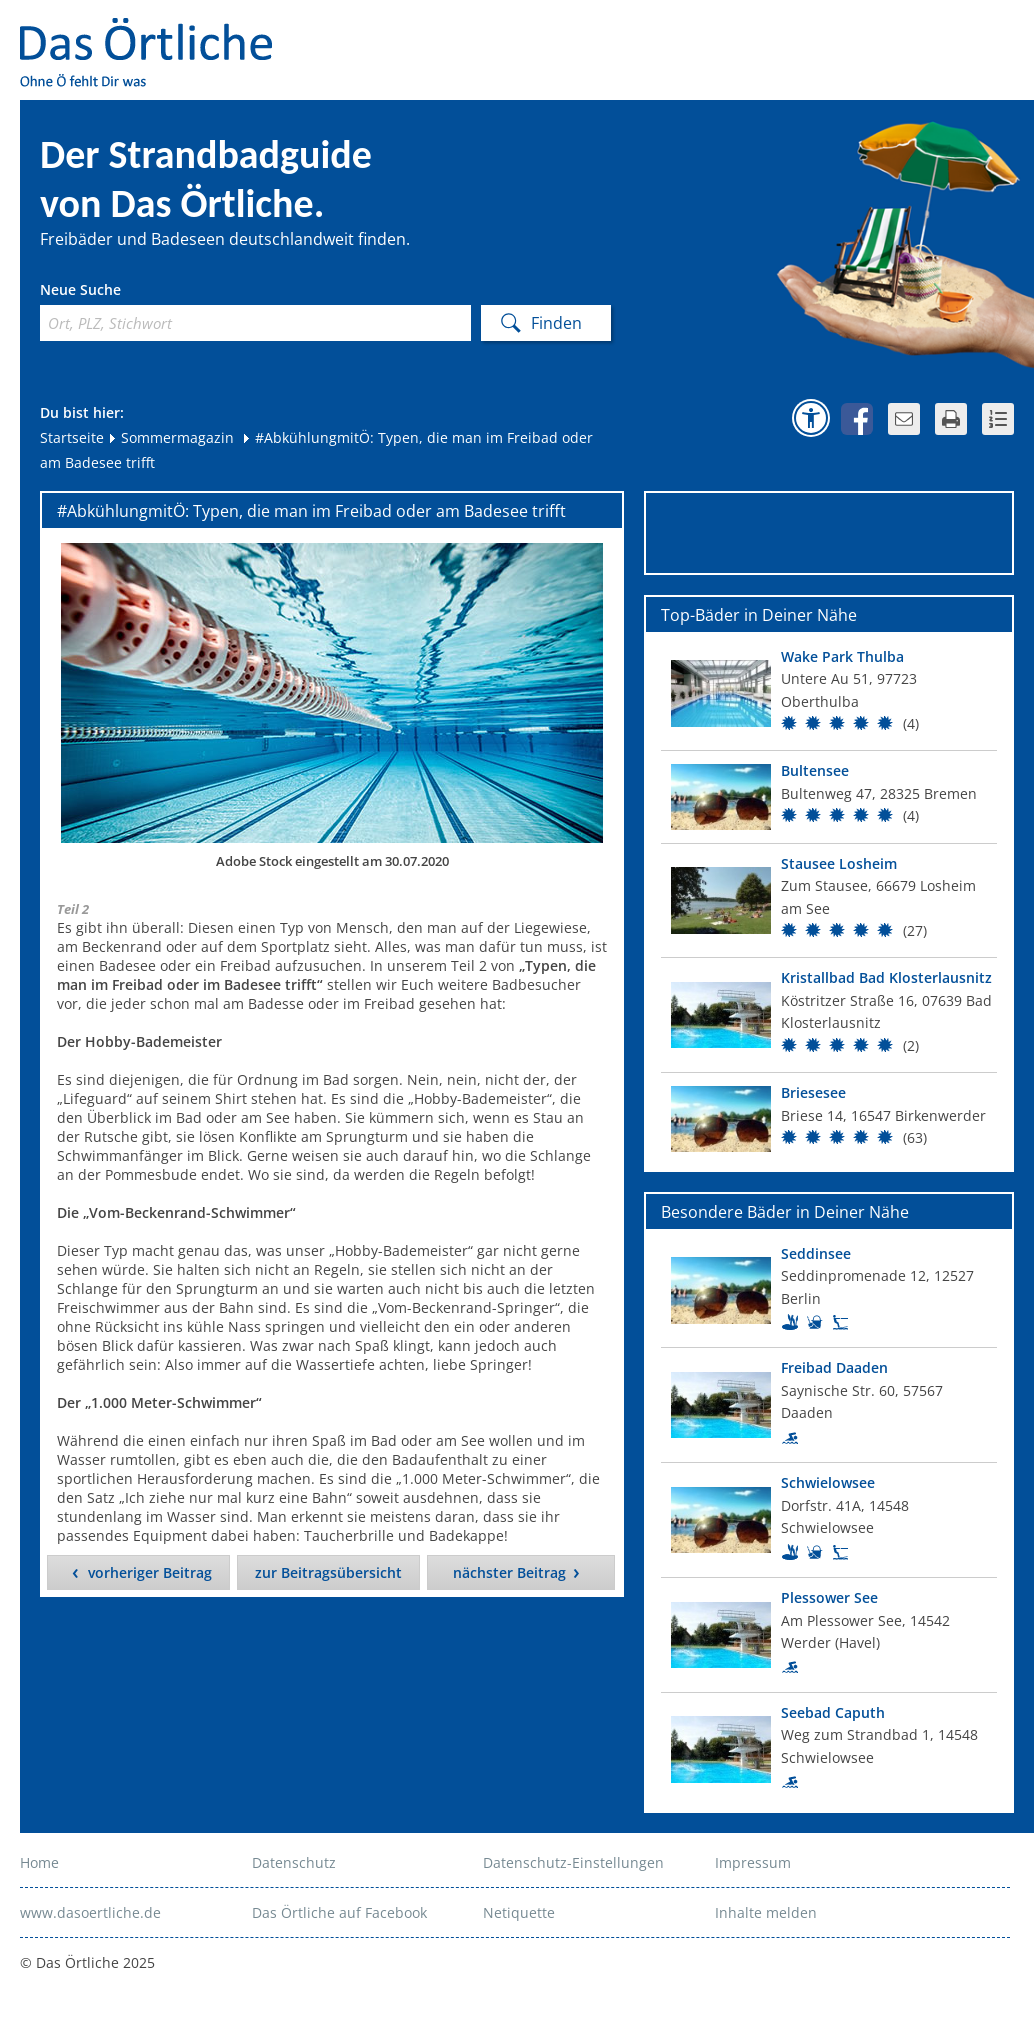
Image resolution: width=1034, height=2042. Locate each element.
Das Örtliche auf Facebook (339, 1912)
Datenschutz (294, 1862)
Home (39, 1862)
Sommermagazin (170, 437)
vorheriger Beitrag (150, 1572)
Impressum (753, 1862)
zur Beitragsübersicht (328, 1572)
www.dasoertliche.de (90, 1912)
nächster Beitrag (509, 1572)
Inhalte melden (766, 1912)
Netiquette (519, 1912)
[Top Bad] (829, 694)
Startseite (72, 437)
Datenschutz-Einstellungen (573, 1862)
